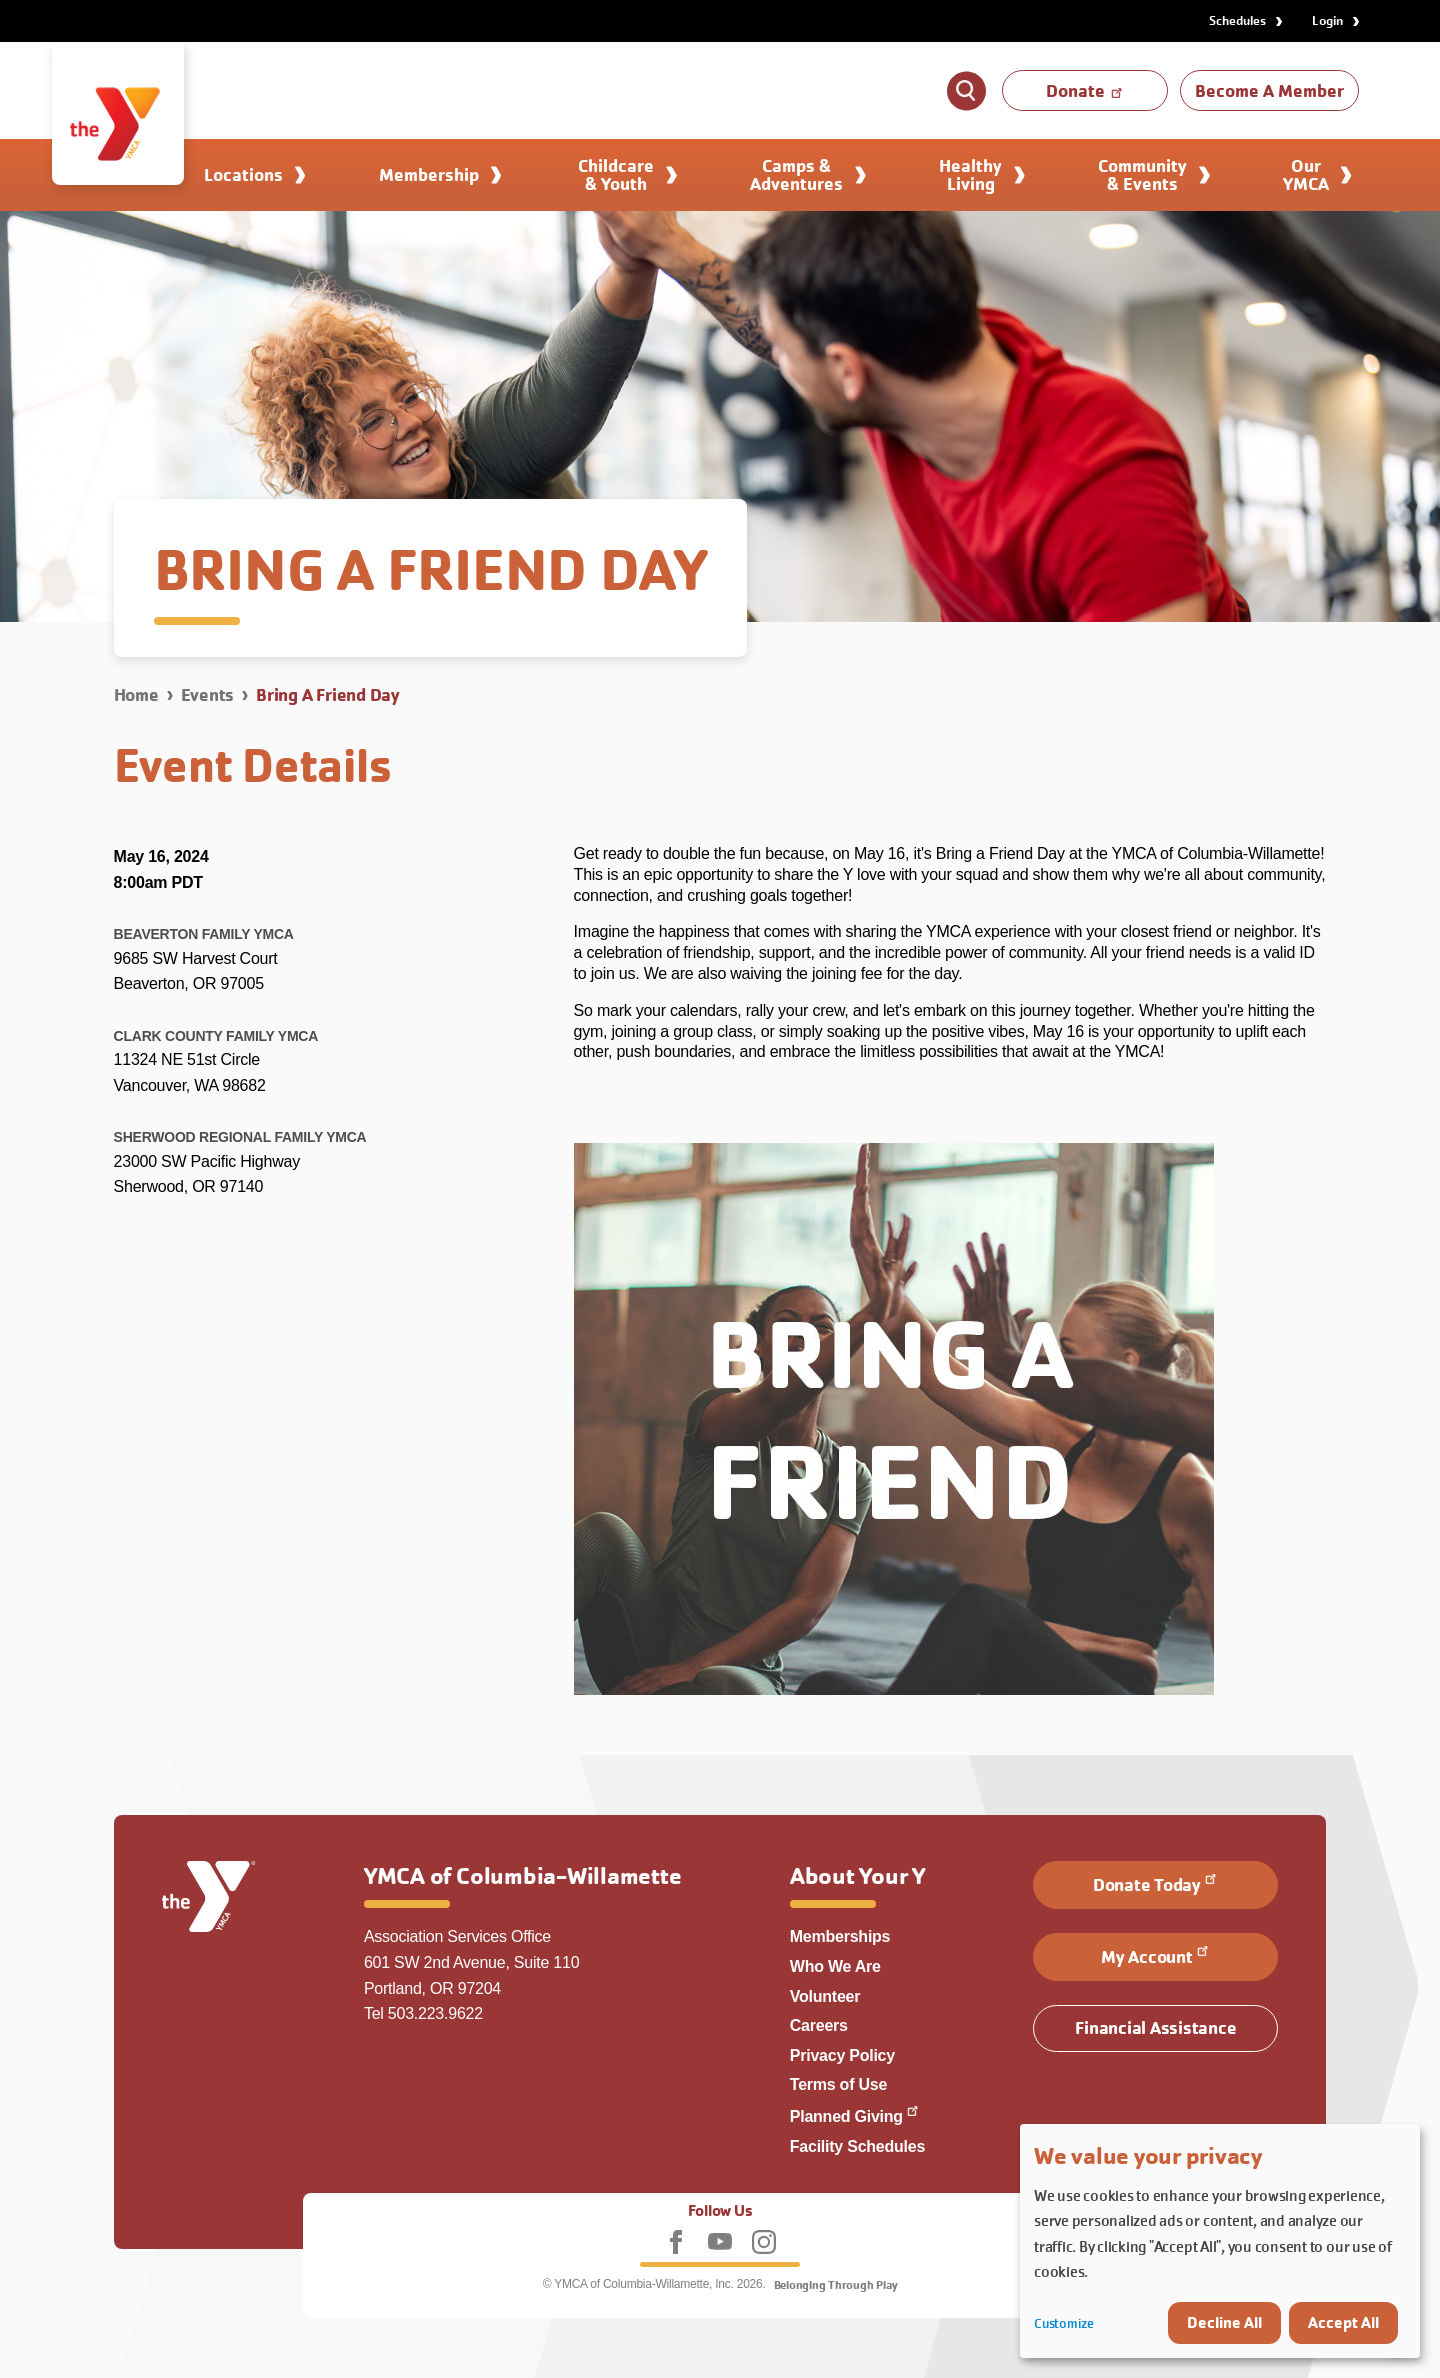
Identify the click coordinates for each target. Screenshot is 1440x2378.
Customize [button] (1064, 2323)
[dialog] (1220, 2241)
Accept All (1343, 2322)
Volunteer (825, 1996)
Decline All (1224, 2322)
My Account (1156, 1955)
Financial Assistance (1155, 2027)
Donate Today (1156, 1883)
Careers (819, 2025)
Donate (1085, 90)
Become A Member (1269, 90)
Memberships (840, 1936)
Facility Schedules (857, 2146)
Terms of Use (838, 2084)
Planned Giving (855, 2116)
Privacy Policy (842, 2055)
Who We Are (835, 1966)
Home (136, 694)
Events (208, 694)
